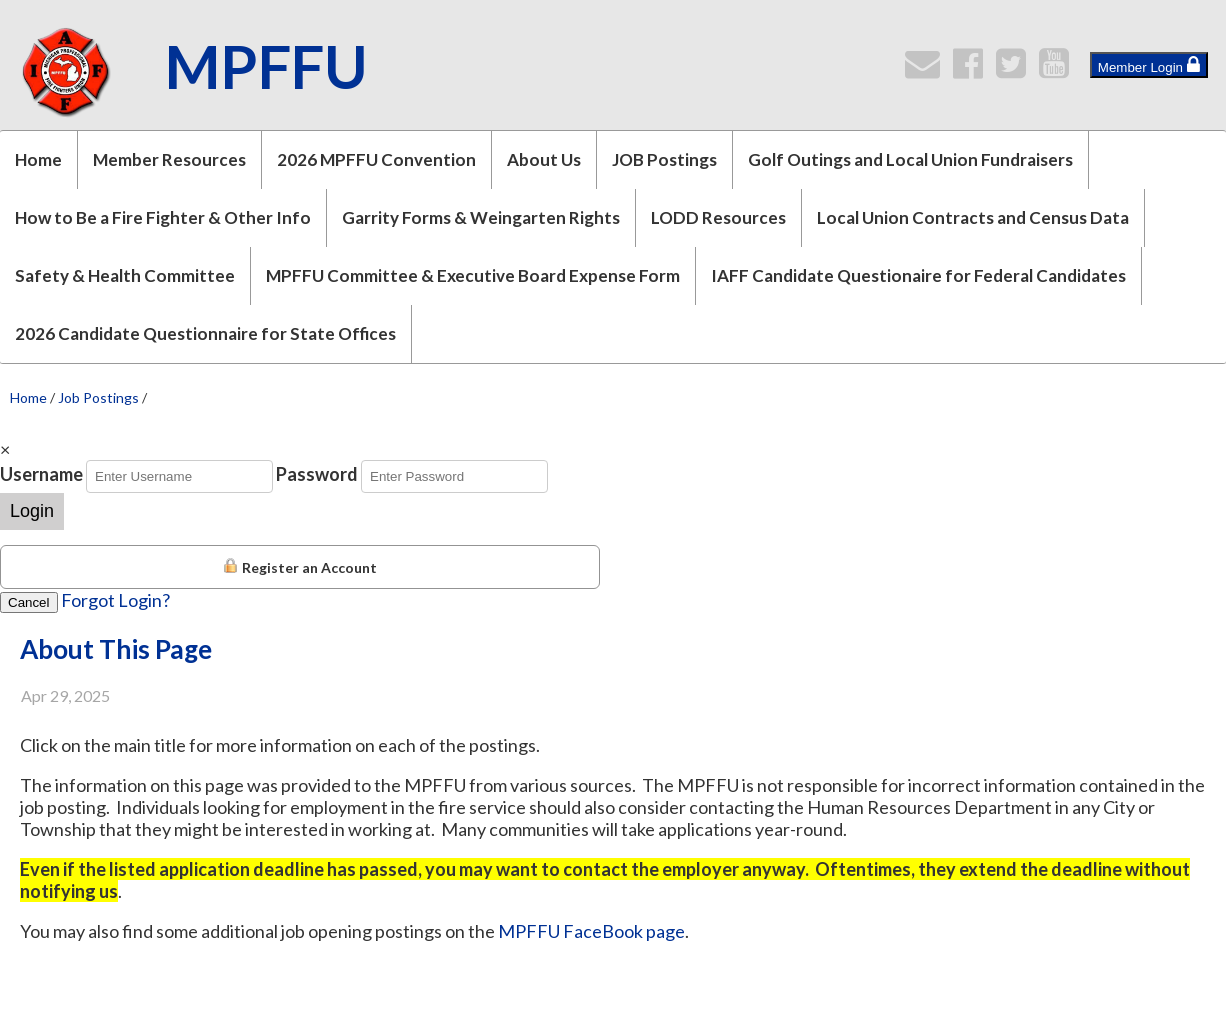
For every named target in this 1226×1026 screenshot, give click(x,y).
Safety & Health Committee (125, 275)
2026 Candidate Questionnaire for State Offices (205, 333)
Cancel (29, 602)
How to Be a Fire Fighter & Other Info (163, 217)
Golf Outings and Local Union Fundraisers (910, 159)
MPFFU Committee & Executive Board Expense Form (473, 275)
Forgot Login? (115, 600)
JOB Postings (664, 159)
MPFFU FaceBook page (591, 931)
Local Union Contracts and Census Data (973, 217)
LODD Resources (718, 217)
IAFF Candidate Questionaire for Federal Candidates (918, 275)
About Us (544, 159)
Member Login (1149, 65)
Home (38, 159)
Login (32, 511)
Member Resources (169, 159)
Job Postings (98, 397)
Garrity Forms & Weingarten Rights (481, 217)
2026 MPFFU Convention (376, 159)
